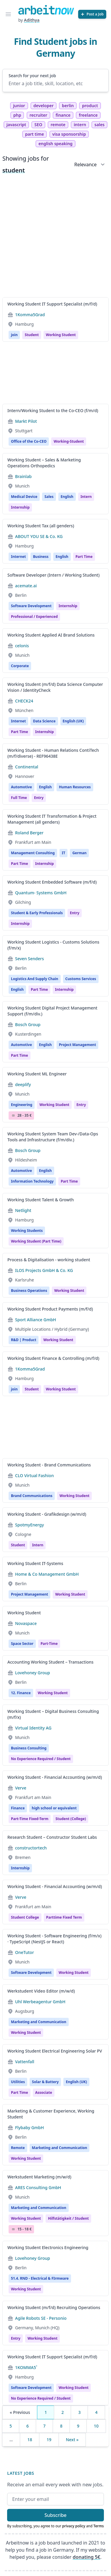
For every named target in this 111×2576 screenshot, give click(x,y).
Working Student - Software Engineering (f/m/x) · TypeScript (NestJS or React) (54, 1938)
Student (31, 334)
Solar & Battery (45, 2081)
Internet (18, 556)
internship (20, 507)
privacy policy (73, 2525)
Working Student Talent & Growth (40, 1199)
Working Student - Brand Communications (49, 1465)
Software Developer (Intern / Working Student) (53, 575)
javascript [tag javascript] (16, 124)
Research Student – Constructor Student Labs (52, 1837)
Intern (86, 496)
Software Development (31, 605)
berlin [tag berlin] (68, 105)
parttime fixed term (64, 1917)
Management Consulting (33, 852)
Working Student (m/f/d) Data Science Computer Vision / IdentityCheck (55, 687)
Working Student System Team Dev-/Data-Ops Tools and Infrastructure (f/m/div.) (52, 1137)
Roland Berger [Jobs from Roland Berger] (29, 833)
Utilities (18, 2081)
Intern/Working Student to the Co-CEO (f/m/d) (52, 410)
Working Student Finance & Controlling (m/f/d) (53, 1358)
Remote (18, 2147)
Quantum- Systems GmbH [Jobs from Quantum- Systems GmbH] (41, 892)
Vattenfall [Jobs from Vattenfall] (24, 2061)
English (67, 496)
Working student (61, 334)
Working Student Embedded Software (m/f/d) (52, 882)
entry (39, 797)
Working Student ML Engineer (37, 1074)
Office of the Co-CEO (28, 441)
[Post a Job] (92, 14)
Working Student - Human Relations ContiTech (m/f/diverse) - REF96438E (53, 753)
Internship (68, 605)
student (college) (70, 1818)
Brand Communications (31, 1495)
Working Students (27, 1230)
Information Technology (32, 1181)
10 (96, 2426)
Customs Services (80, 978)
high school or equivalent (54, 1808)
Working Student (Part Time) (36, 1241)
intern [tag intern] (80, 124)
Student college (25, 1917)
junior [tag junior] (19, 105)
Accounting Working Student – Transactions (50, 1662)
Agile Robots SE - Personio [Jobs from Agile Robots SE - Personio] (41, 2318)
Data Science (44, 721)
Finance (18, 1808)
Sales (49, 496)
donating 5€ (86, 2557)
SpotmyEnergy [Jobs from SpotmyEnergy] (29, 1525)
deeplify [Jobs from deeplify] (23, 1084)
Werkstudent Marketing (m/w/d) (39, 2177)
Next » (72, 2439)
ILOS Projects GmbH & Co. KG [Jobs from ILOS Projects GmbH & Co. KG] (44, 1270)
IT (63, 852)
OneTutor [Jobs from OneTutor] (24, 1952)
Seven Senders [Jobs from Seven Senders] (29, 958)
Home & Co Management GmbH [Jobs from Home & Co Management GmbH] (47, 1574)
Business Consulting (28, 1748)
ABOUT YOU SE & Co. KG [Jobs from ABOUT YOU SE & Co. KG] (39, 536)
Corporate (20, 665)
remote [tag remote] (58, 124)
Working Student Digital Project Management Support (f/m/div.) (52, 1011)
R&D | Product (23, 1339)
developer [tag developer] (43, 105)
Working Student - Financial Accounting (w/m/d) (54, 1777)
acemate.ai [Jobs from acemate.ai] (26, 585)
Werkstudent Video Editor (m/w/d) (41, 1991)
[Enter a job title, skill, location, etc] (55, 83)
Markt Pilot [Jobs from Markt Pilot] (26, 421)
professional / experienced (34, 616)
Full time (19, 797)
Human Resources (75, 786)
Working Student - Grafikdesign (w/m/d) (46, 1514)
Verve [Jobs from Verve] (20, 1788)
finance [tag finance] (63, 115)
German (79, 852)
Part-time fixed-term (29, 1818)
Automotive (21, 786)
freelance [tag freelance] (88, 115)
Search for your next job (32, 75)
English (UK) (73, 721)
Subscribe (55, 2515)
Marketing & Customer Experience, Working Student (50, 2114)
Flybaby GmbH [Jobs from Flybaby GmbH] (29, 2127)
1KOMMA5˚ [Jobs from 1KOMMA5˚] (26, 2367)
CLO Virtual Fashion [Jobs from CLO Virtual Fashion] (34, 1475)
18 (29, 2439)
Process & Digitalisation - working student (48, 1259)
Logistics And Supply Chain (34, 978)
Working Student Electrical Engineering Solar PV (54, 2051)
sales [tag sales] (99, 124)
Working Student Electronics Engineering (47, 2247)
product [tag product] (90, 105)
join (14, 334)
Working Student (58, 1339)
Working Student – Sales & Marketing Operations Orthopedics (44, 463)
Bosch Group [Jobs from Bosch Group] (28, 1024)
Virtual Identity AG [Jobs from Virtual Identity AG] (33, 1728)
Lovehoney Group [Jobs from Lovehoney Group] (32, 1672)
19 (48, 2439)
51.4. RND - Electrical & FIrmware (40, 2278)
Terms (99, 2525)
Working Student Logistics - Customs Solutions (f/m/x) (53, 945)
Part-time (49, 1643)
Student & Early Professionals (37, 912)
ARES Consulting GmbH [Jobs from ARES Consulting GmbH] (38, 2187)
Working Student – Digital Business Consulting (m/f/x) (53, 1714)
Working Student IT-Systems (35, 1563)
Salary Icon (13, 1115)
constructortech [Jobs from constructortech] (31, 1848)
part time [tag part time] (34, 134)
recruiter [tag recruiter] (38, 115)
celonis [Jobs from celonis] (22, 645)
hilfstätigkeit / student (68, 2218)
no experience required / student (41, 1758)
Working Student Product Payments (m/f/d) (50, 1309)
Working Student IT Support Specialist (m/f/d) (52, 304)
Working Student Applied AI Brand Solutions (51, 635)
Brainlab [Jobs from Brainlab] (23, 476)
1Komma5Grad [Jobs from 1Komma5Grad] (30, 314)
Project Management (77, 1044)
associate (43, 2092)
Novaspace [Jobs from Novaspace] (26, 1623)
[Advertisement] (55, 236)
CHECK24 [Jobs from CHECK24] (24, 701)
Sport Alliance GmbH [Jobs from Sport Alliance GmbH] (35, 1319)
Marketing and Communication (38, 2021)
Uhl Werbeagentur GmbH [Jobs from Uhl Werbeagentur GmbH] (40, 2001)
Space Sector (22, 1643)
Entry (74, 912)
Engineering (21, 1104)
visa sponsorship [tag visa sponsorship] (69, 134)
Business (40, 556)
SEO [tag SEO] (38, 124)
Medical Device (24, 496)
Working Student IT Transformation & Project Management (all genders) (51, 819)
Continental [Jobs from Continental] (26, 767)
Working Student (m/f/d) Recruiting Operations (53, 2307)
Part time (84, 556)
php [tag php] (17, 115)
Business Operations (29, 1290)
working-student (69, 441)
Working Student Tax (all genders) (40, 526)
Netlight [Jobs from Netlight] (23, 1210)
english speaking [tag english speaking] (55, 143)
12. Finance (21, 1692)
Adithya (32, 20)
